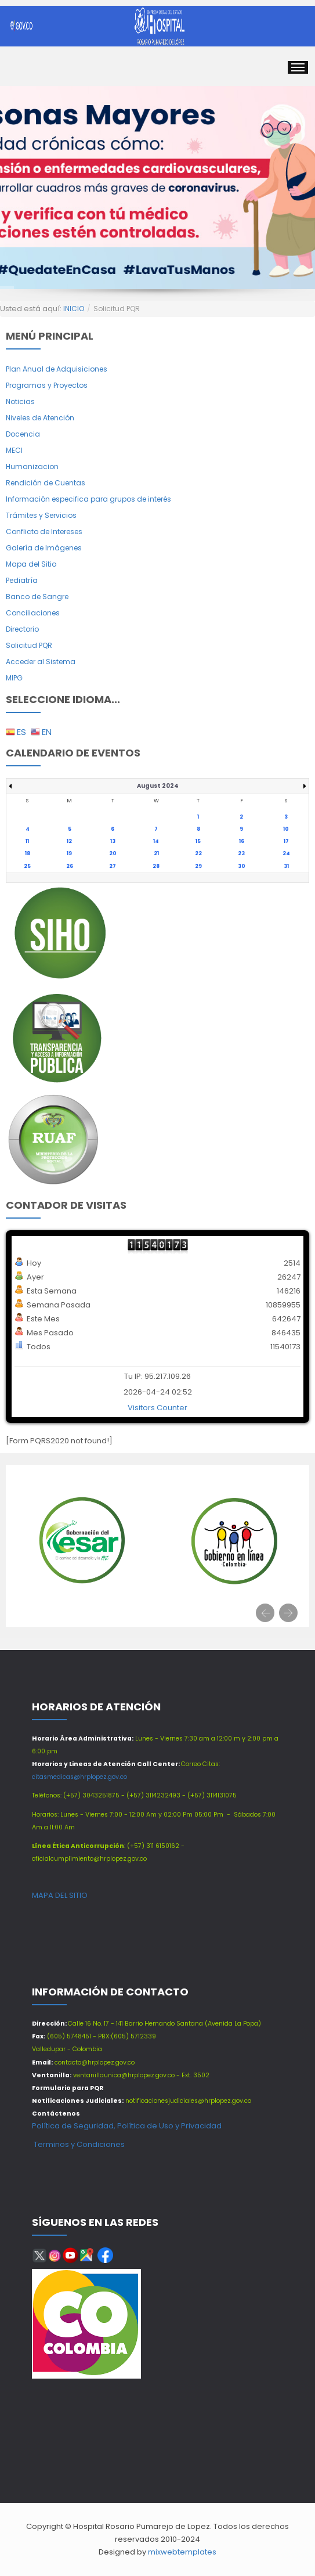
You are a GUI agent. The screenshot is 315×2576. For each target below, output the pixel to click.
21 (156, 853)
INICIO (73, 309)
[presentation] (265, 1613)
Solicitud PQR (29, 645)
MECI (14, 450)
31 (286, 866)
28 (156, 866)
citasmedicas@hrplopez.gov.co (79, 1776)
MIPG (14, 678)
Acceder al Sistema (40, 661)
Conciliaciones (33, 613)
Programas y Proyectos (47, 385)
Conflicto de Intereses (44, 531)
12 (69, 841)
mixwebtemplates (182, 2551)
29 (198, 866)
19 (69, 853)
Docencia (23, 434)
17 (286, 841)
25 (27, 866)
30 (241, 866)
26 (69, 866)
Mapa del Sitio (31, 564)
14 (156, 841)
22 (198, 853)
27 (112, 866)
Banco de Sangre (37, 596)
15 (198, 841)
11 (27, 841)
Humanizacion (32, 466)
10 (286, 829)
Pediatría (22, 580)
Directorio (22, 629)
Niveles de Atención (40, 418)
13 (112, 841)
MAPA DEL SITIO (60, 1895)
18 (27, 853)
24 (286, 853)
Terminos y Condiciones (78, 2144)
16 (241, 841)
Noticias (20, 401)
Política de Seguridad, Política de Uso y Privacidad (127, 2125)
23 (241, 853)
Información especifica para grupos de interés (88, 499)
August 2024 (158, 785)
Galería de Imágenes (44, 548)
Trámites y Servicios (41, 515)
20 (113, 853)
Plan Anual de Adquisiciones (56, 369)
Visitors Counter (157, 1407)
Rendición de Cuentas (45, 483)
